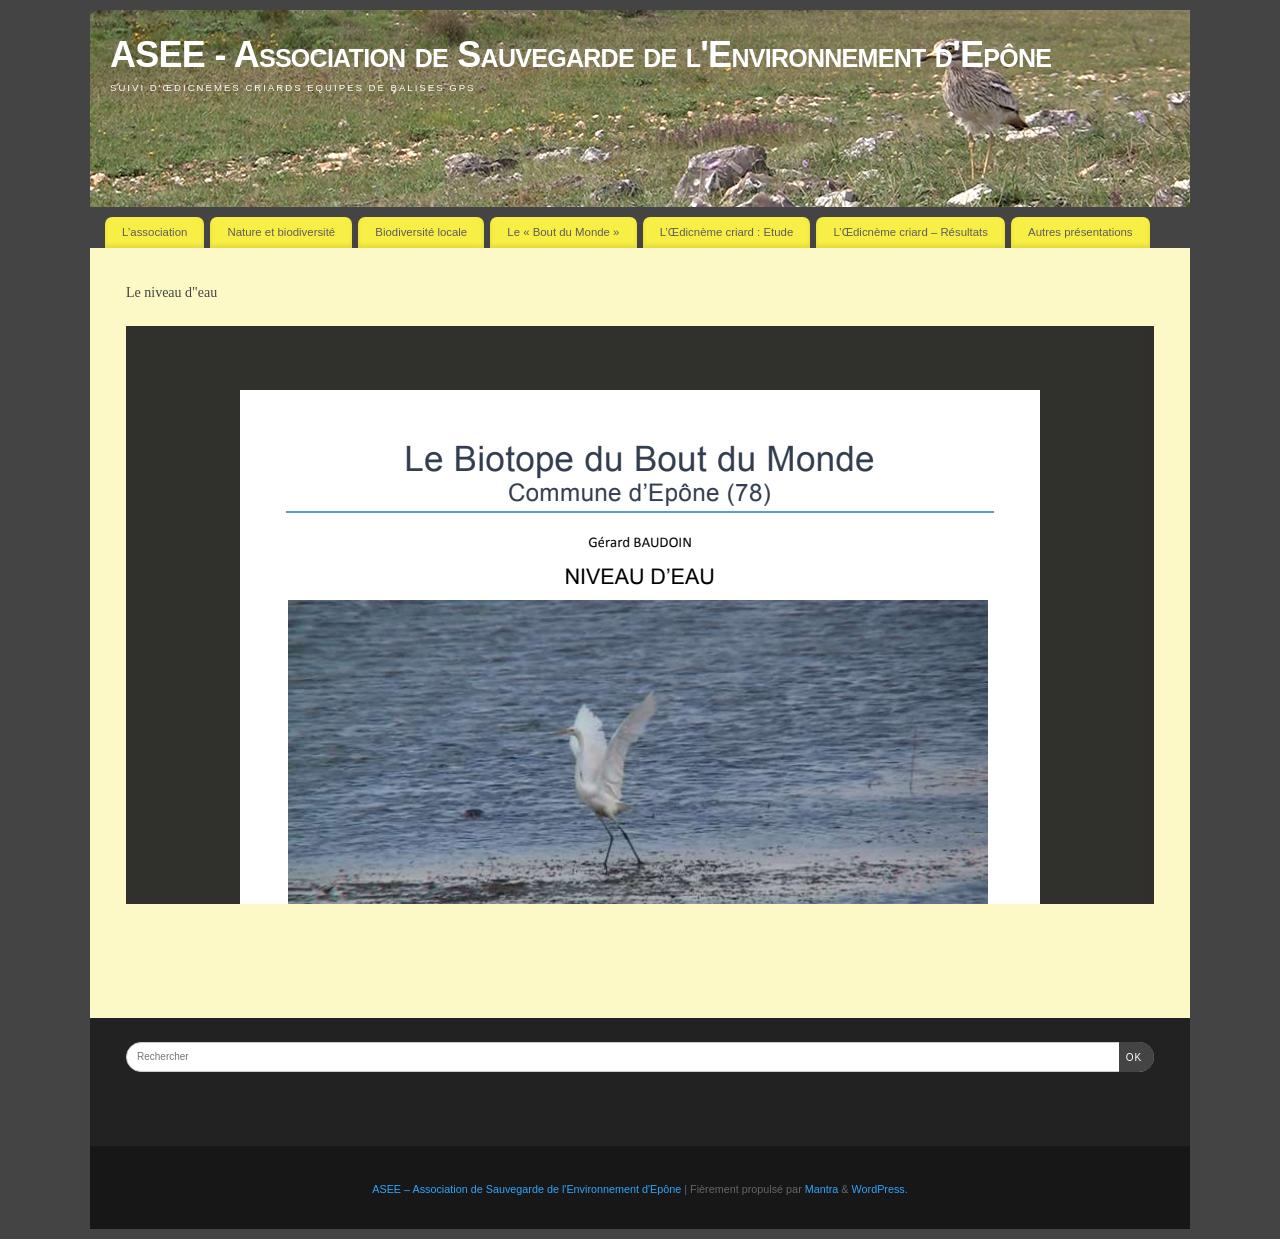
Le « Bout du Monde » (563, 232)
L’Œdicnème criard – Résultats (910, 232)
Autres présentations (1080, 232)
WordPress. (880, 1189)
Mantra (822, 1189)
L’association (154, 232)
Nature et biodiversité (282, 232)
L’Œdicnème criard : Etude (727, 232)
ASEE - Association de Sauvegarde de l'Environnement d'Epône (580, 54)
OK (1130, 1055)
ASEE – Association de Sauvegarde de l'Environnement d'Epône (526, 1189)
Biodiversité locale (421, 232)
